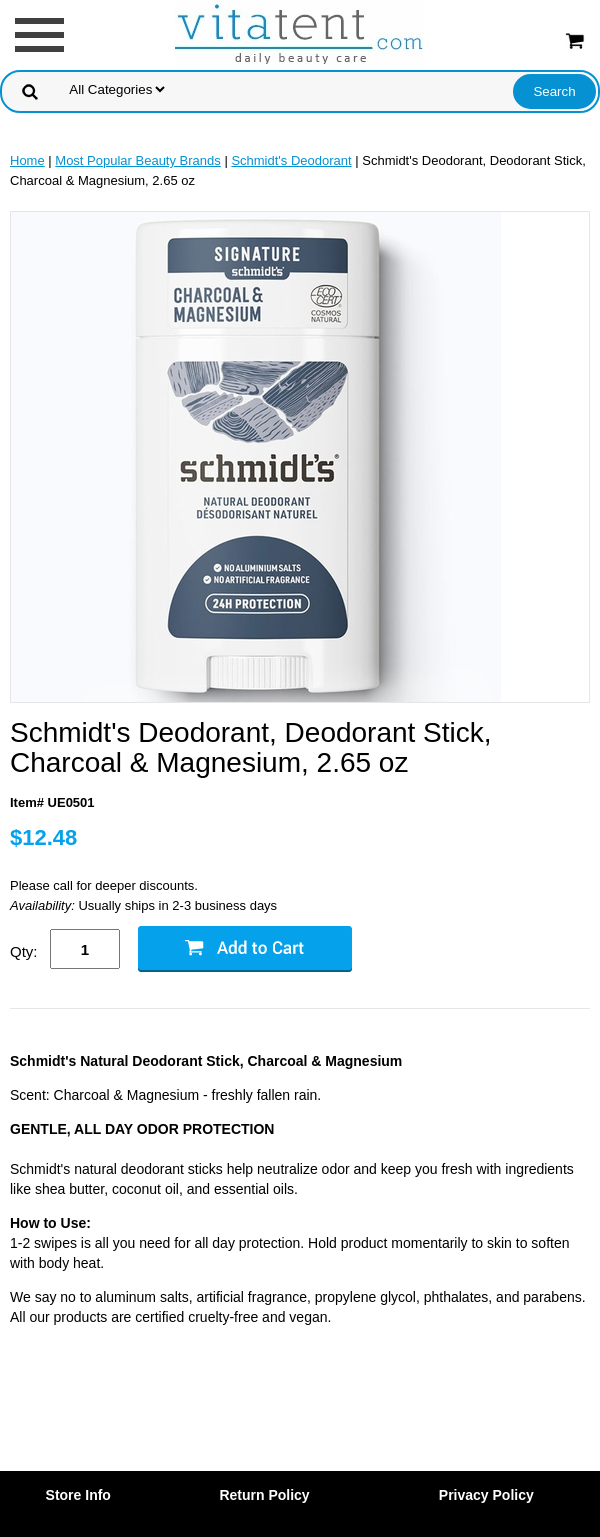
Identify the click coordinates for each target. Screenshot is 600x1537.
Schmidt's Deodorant (291, 160)
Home (27, 160)
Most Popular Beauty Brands (137, 160)
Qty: (24, 951)
